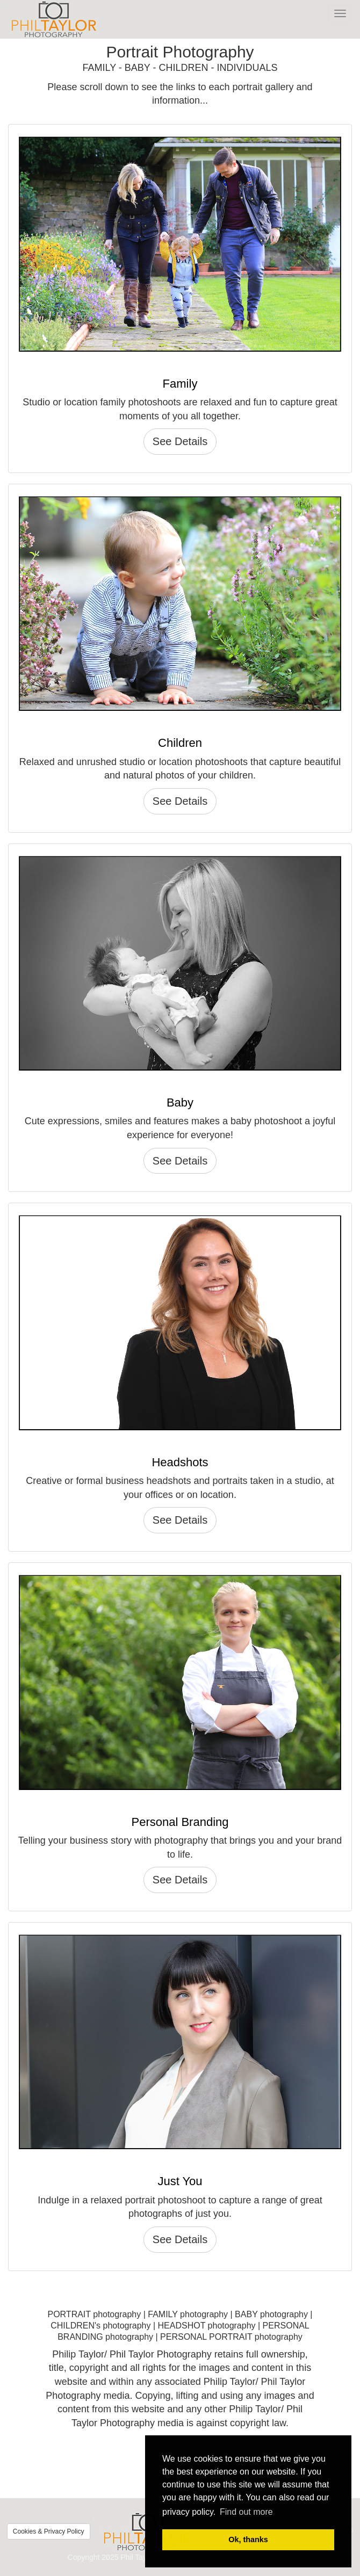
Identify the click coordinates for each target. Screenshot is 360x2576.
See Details (180, 441)
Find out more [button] (246, 2511)
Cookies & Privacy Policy (48, 2531)
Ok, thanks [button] (248, 2539)
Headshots (180, 1462)
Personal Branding (179, 1822)
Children (180, 742)
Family (180, 383)
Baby (180, 1102)
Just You (179, 2181)
